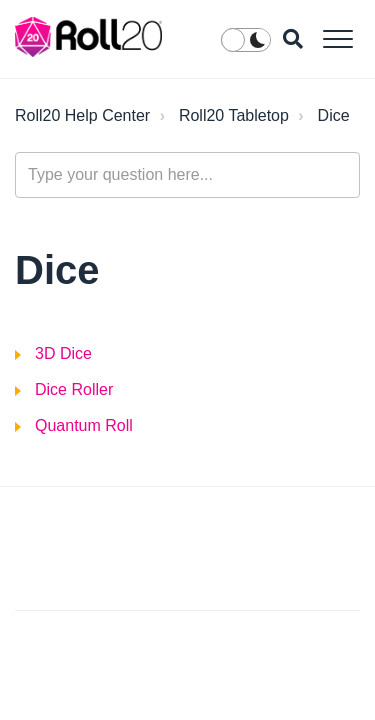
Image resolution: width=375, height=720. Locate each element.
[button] (337, 38)
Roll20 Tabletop (234, 115)
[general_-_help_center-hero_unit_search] (187, 175)
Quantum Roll (84, 425)
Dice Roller (74, 389)
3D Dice (63, 353)
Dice (334, 115)
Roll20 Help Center (82, 115)
